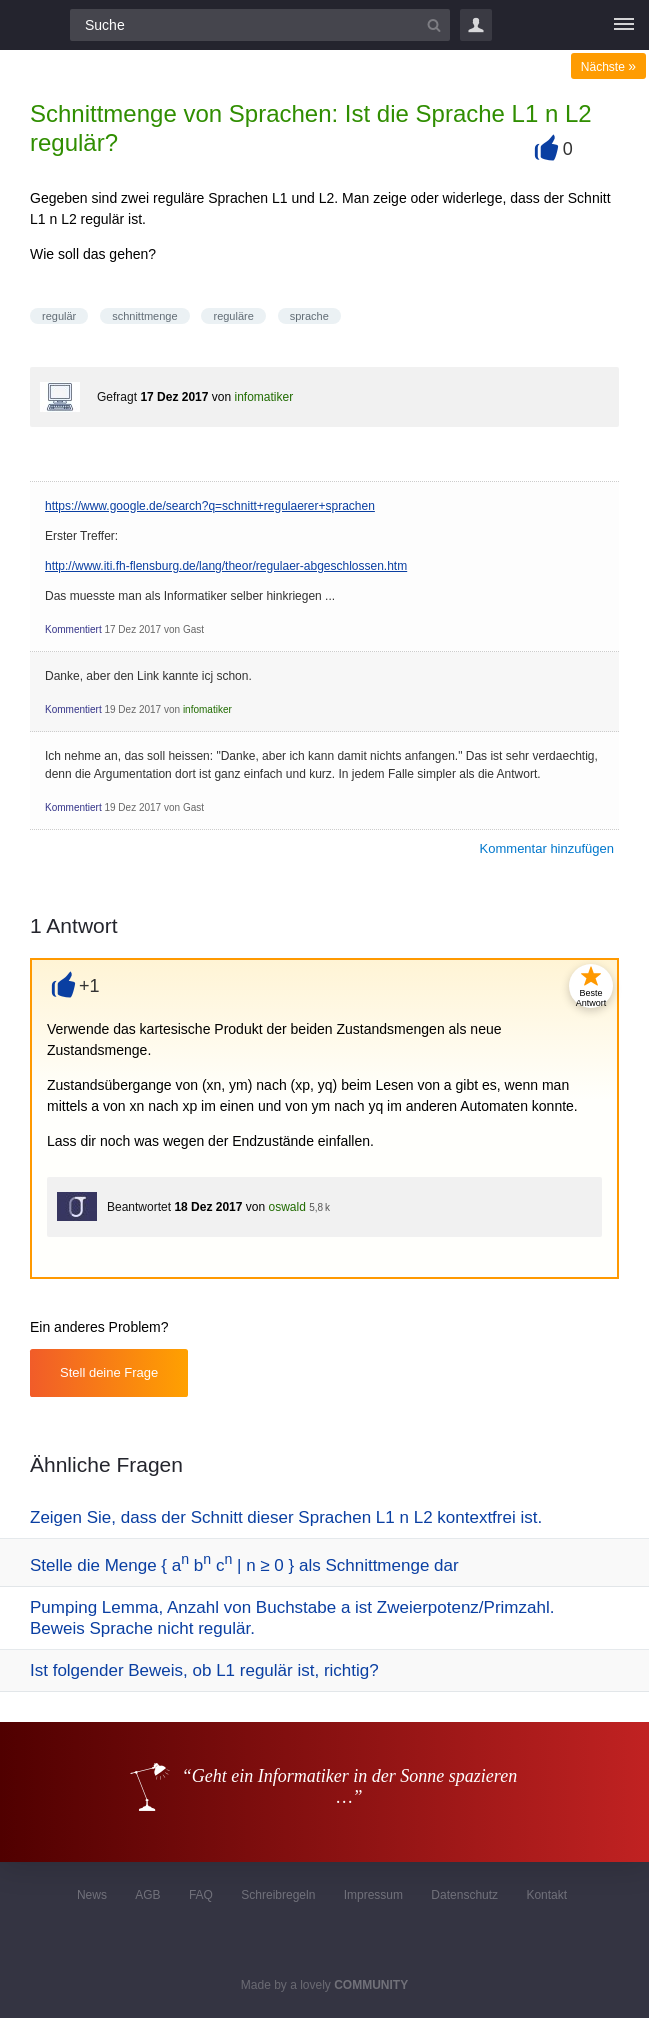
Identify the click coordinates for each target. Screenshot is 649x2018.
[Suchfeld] (260, 25)
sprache (309, 316)
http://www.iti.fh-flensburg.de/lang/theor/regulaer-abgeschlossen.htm (226, 566)
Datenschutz (464, 1895)
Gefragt (117, 397)
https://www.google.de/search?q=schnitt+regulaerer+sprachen (210, 506)
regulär (59, 316)
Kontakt (546, 1895)
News (92, 1895)
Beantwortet (139, 1207)
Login (476, 25)
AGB (147, 1895)
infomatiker (263, 397)
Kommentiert (73, 629)
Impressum (373, 1895)
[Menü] (624, 25)
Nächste (608, 67)
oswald (286, 1207)
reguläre (233, 316)
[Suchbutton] (434, 25)
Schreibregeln (278, 1895)
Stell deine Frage (109, 1372)
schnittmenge (144, 316)
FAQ (201, 1895)
